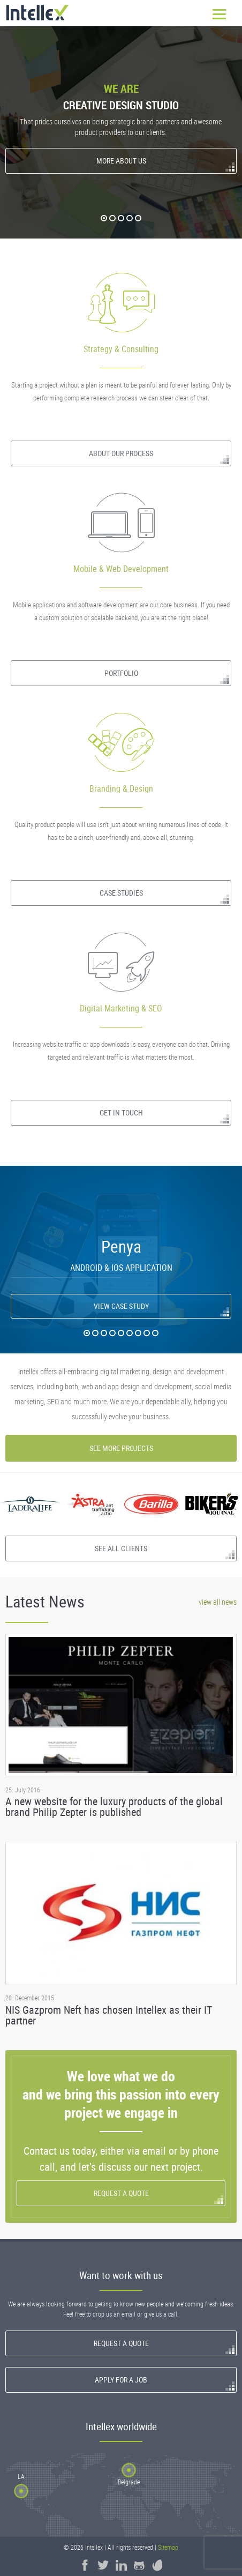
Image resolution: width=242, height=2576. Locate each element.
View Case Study (121, 1306)
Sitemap (168, 2547)
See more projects (121, 1448)
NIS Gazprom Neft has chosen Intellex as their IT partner (108, 2015)
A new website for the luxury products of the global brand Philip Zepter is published (114, 1807)
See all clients (121, 1548)
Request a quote (121, 2193)
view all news (218, 1602)
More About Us (121, 160)
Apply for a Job (121, 2379)
